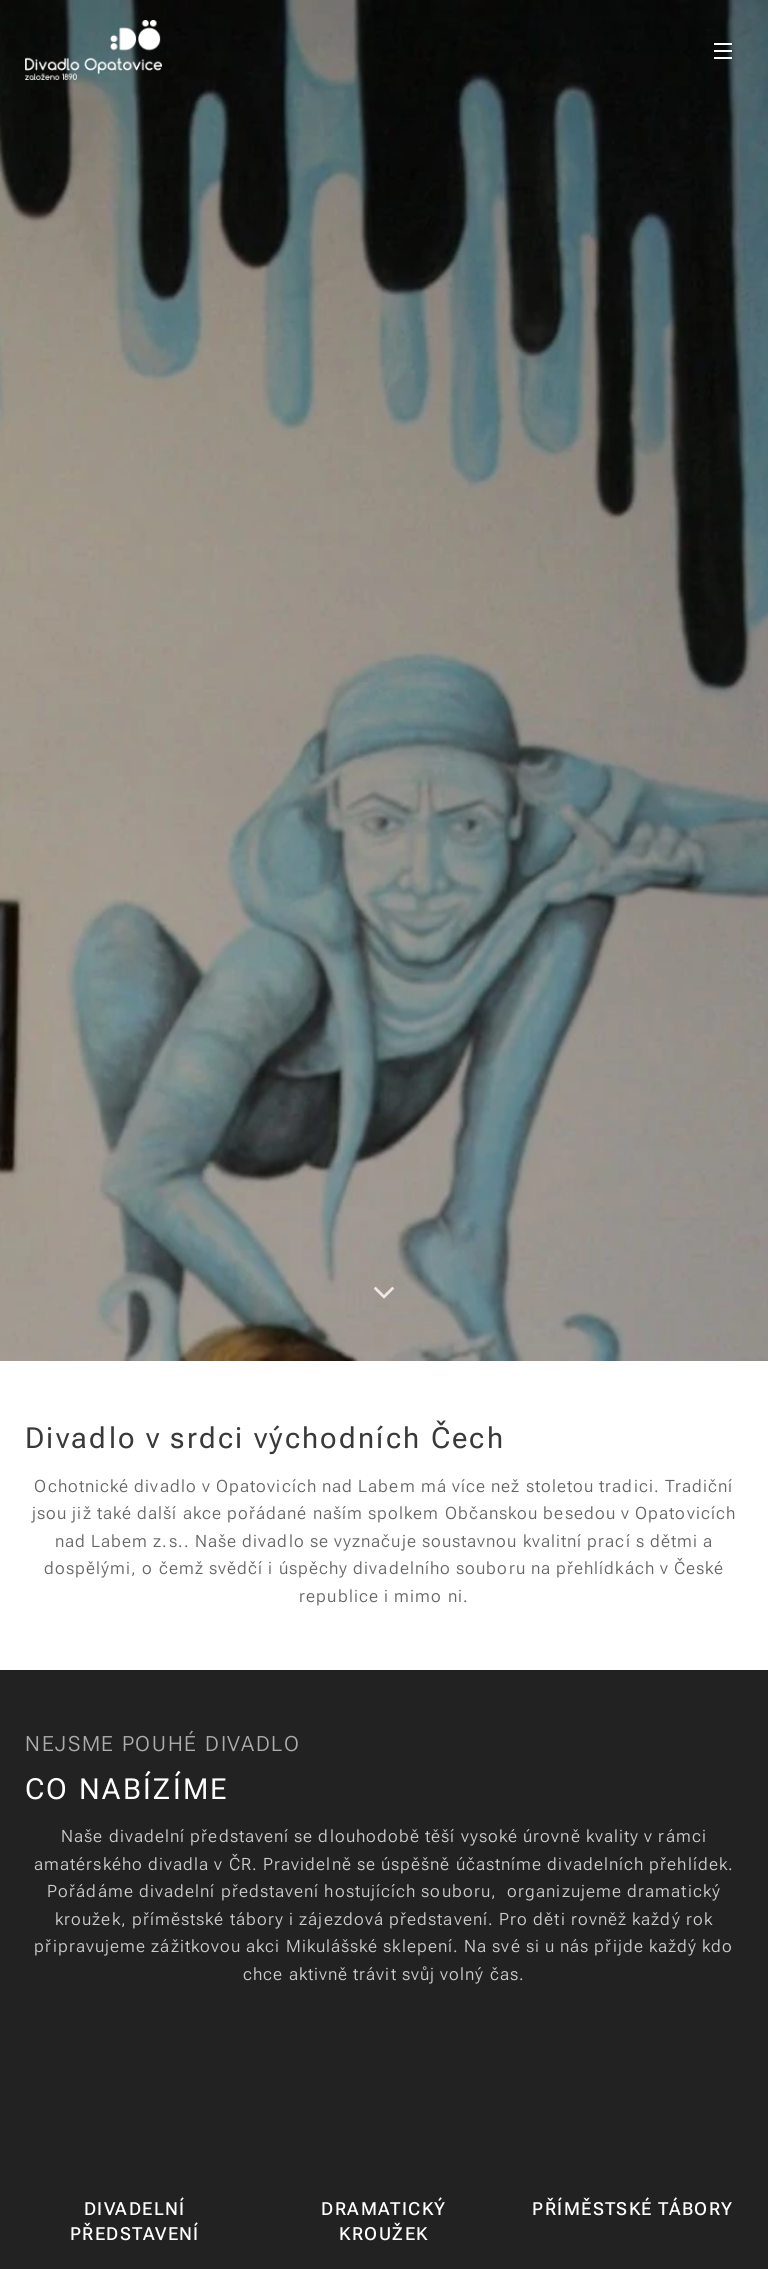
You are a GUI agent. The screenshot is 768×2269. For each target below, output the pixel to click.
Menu (723, 51)
